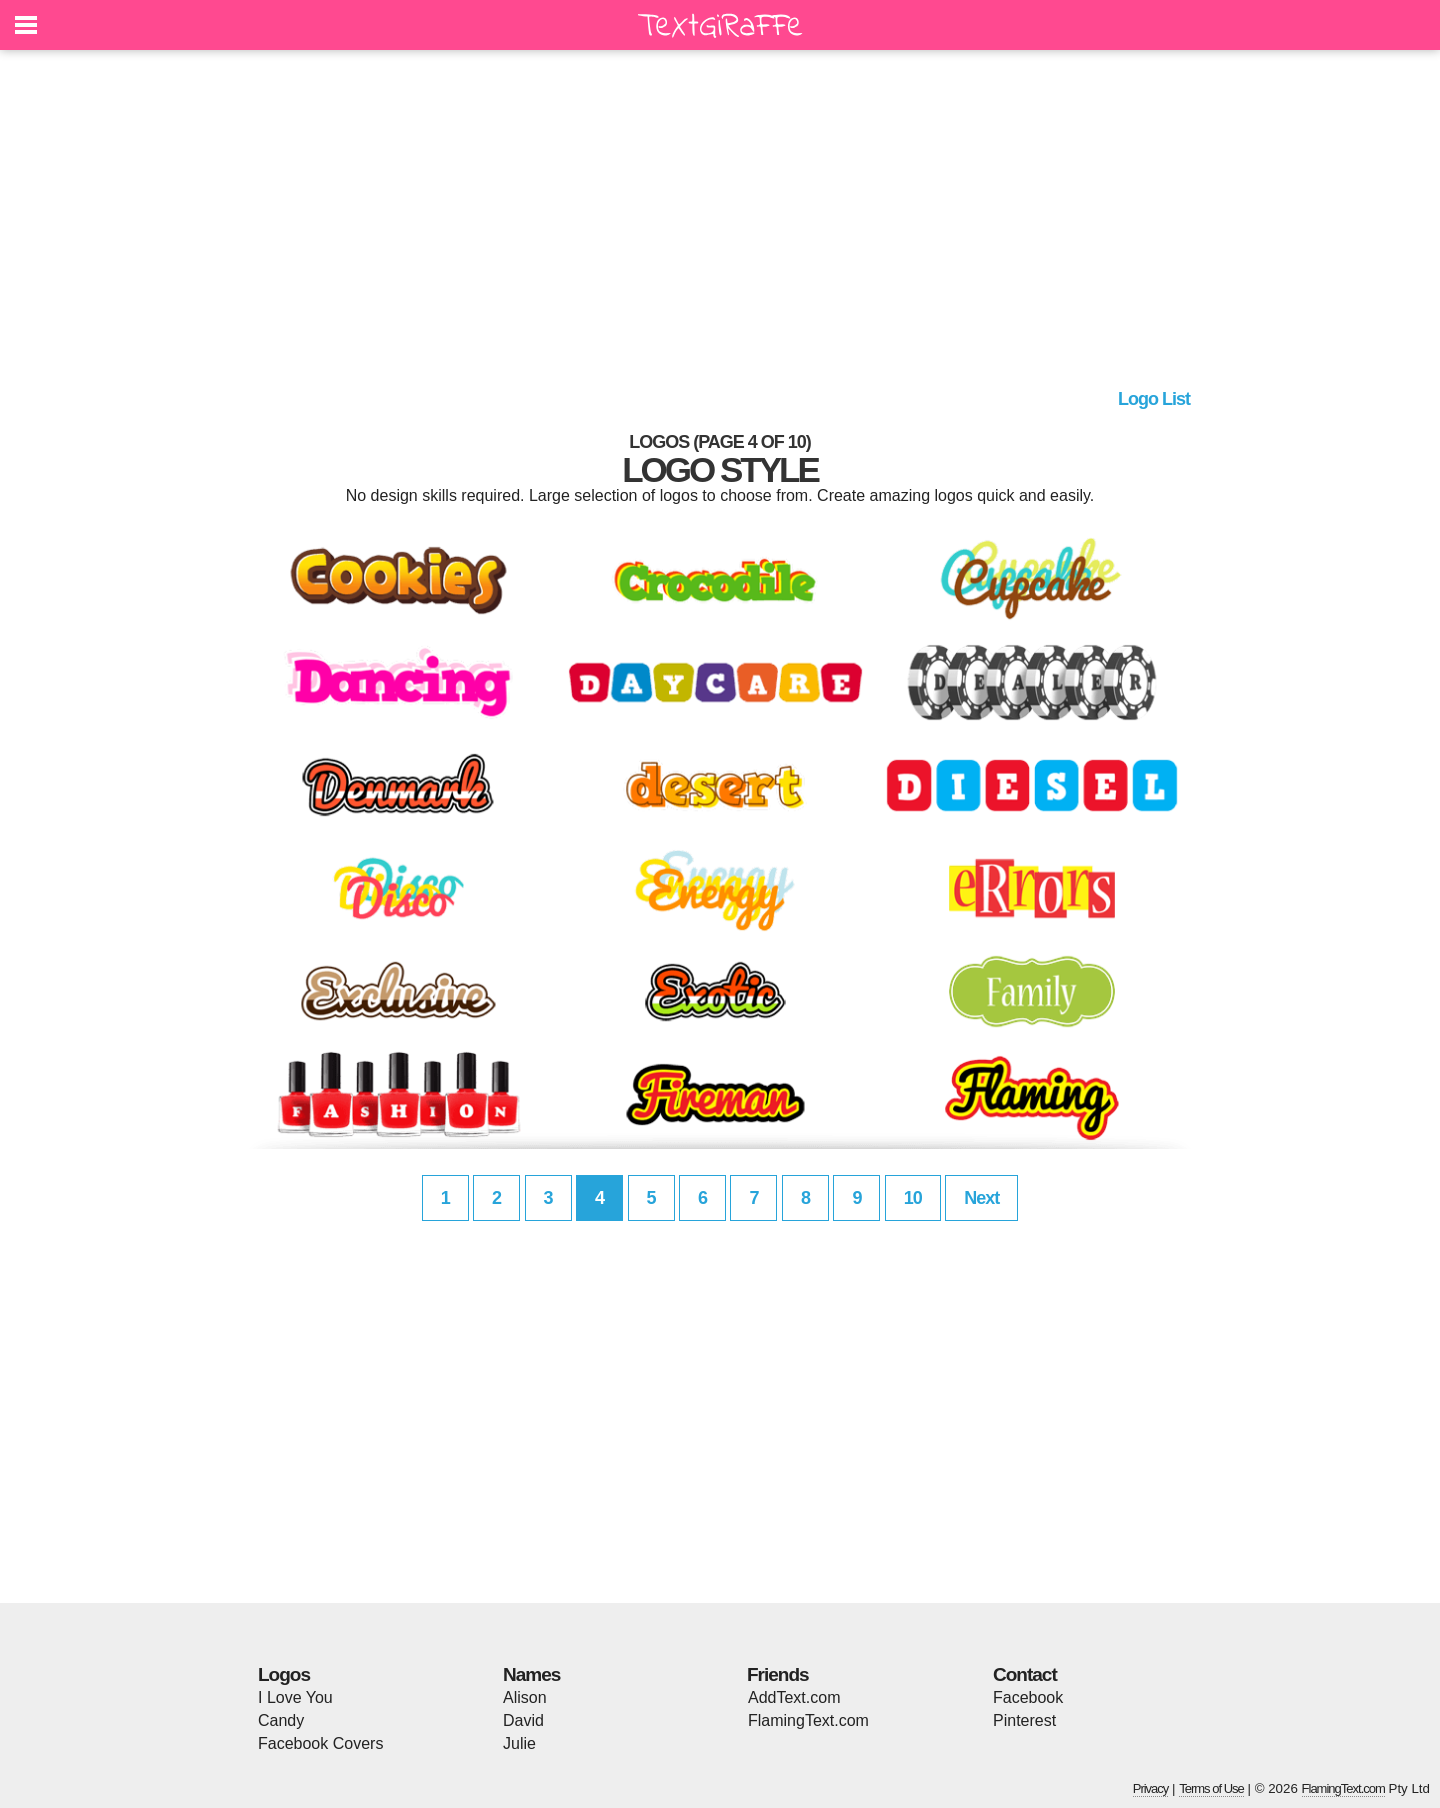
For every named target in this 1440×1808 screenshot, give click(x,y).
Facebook (1028, 1697)
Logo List (1154, 399)
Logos (284, 1674)
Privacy (1151, 1788)
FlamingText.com (808, 1720)
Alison (525, 1697)
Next (981, 1198)
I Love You (295, 1697)
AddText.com (794, 1697)
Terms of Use (1211, 1788)
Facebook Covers (320, 1743)
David (523, 1720)
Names (531, 1674)
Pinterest (1024, 1720)
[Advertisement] (720, 225)
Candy (281, 1720)
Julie (519, 1743)
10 (913, 1198)
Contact (1025, 1674)
